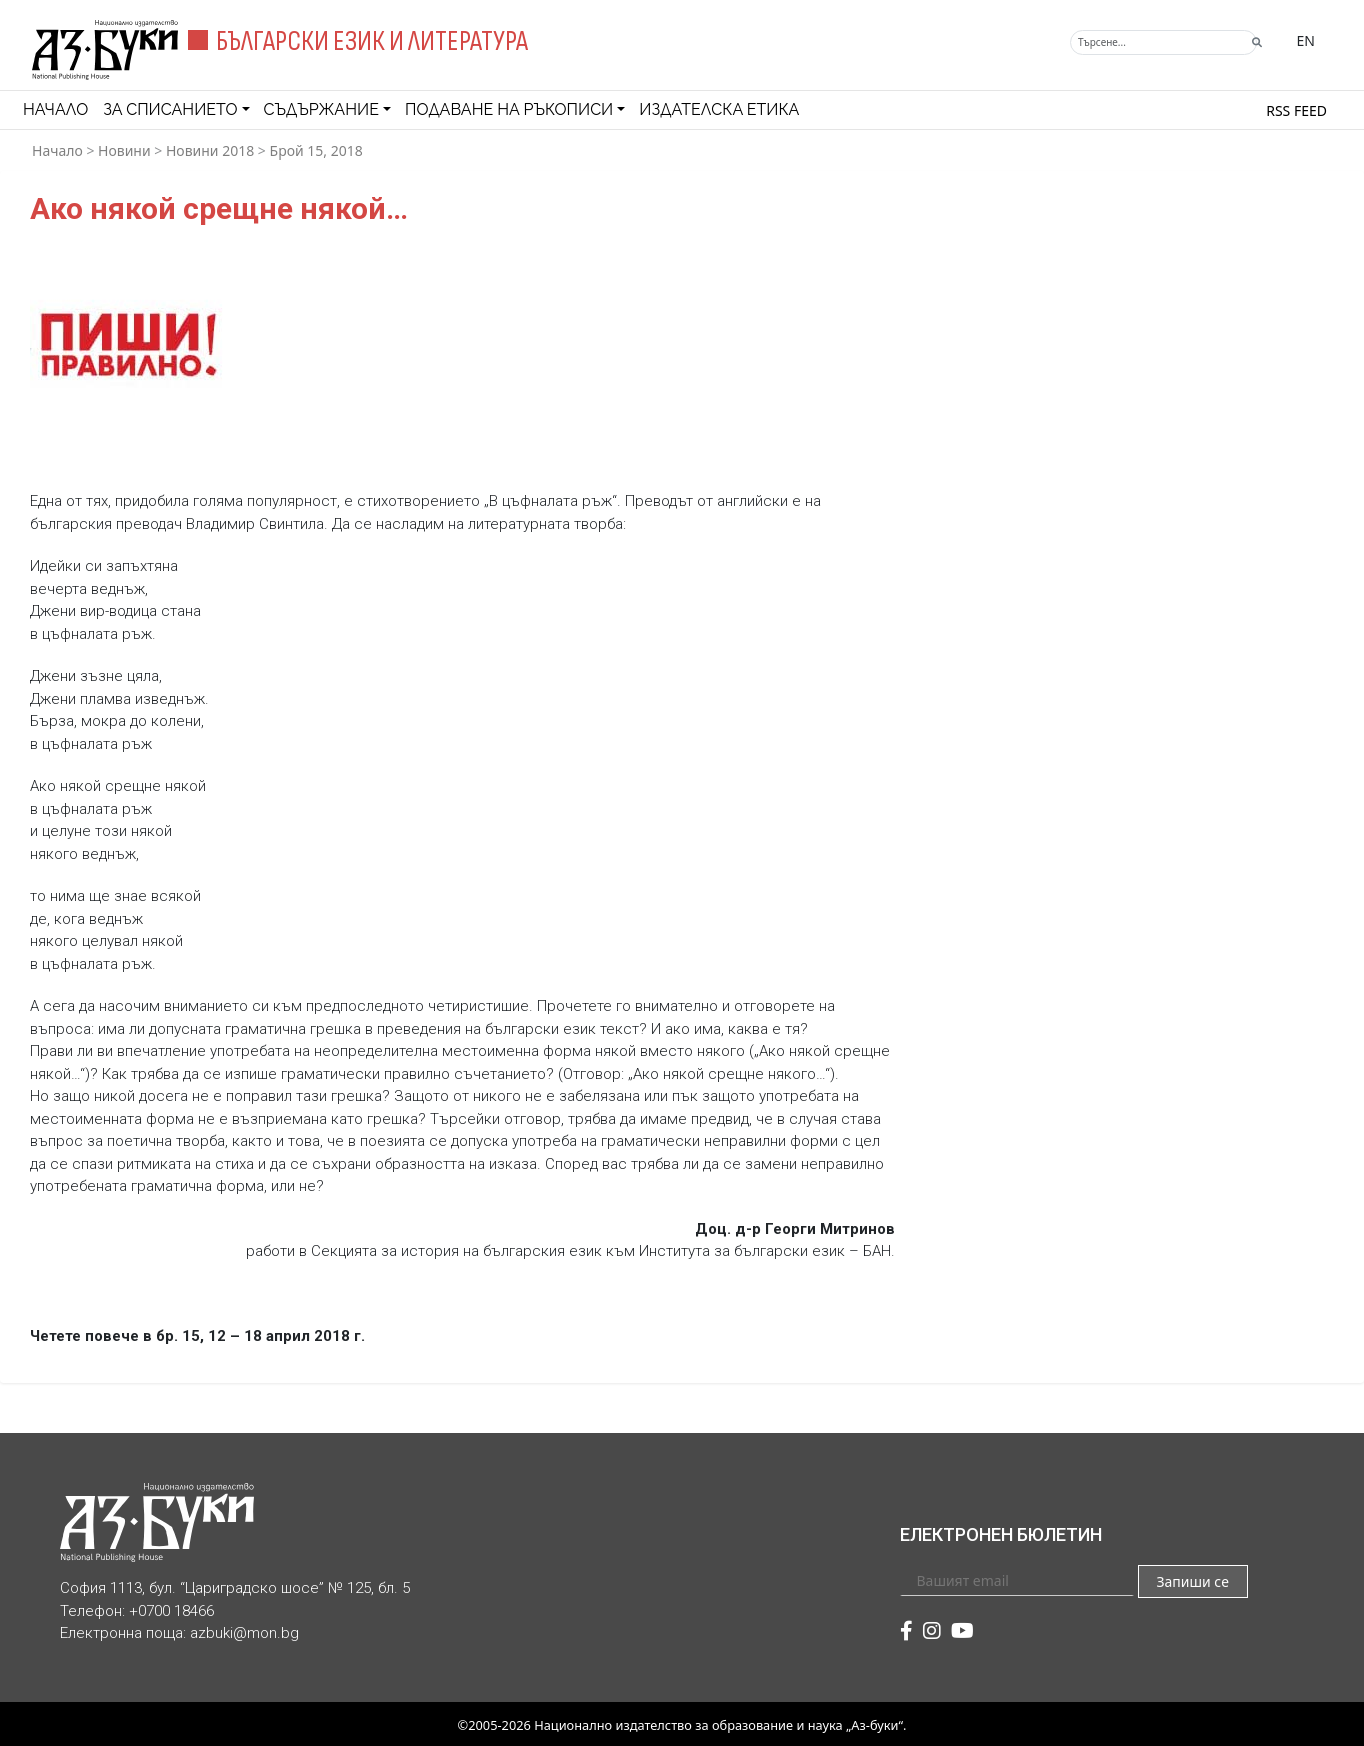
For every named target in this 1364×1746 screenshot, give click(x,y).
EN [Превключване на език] (1306, 40)
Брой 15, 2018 (316, 150)
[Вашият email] (1017, 1580)
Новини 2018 (210, 150)
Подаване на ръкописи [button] (509, 109)
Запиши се (1192, 1581)
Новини (124, 150)
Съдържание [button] (321, 109)
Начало (55, 109)
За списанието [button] (170, 109)
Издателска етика (719, 109)
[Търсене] (1164, 42)
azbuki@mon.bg (244, 1633)
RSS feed (1296, 110)
